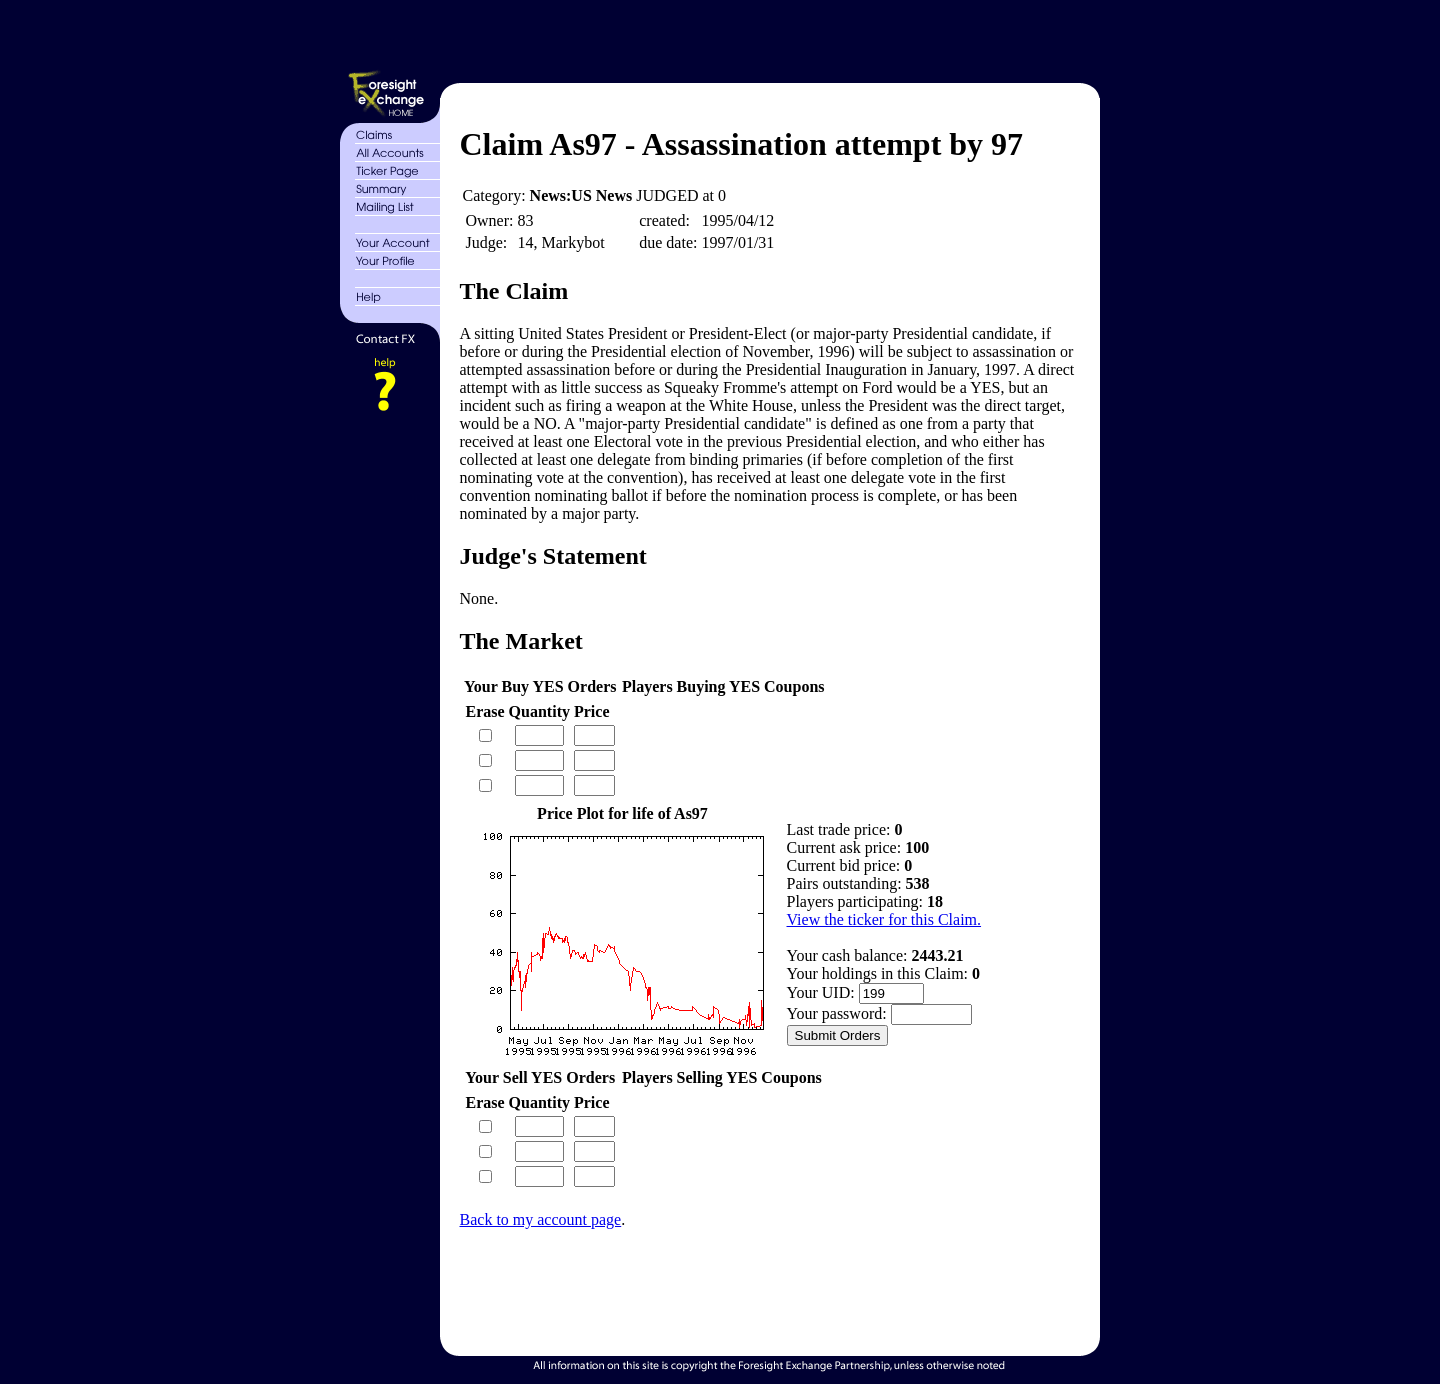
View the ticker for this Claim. (884, 919)
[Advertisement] (768, 38)
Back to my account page (541, 1219)
